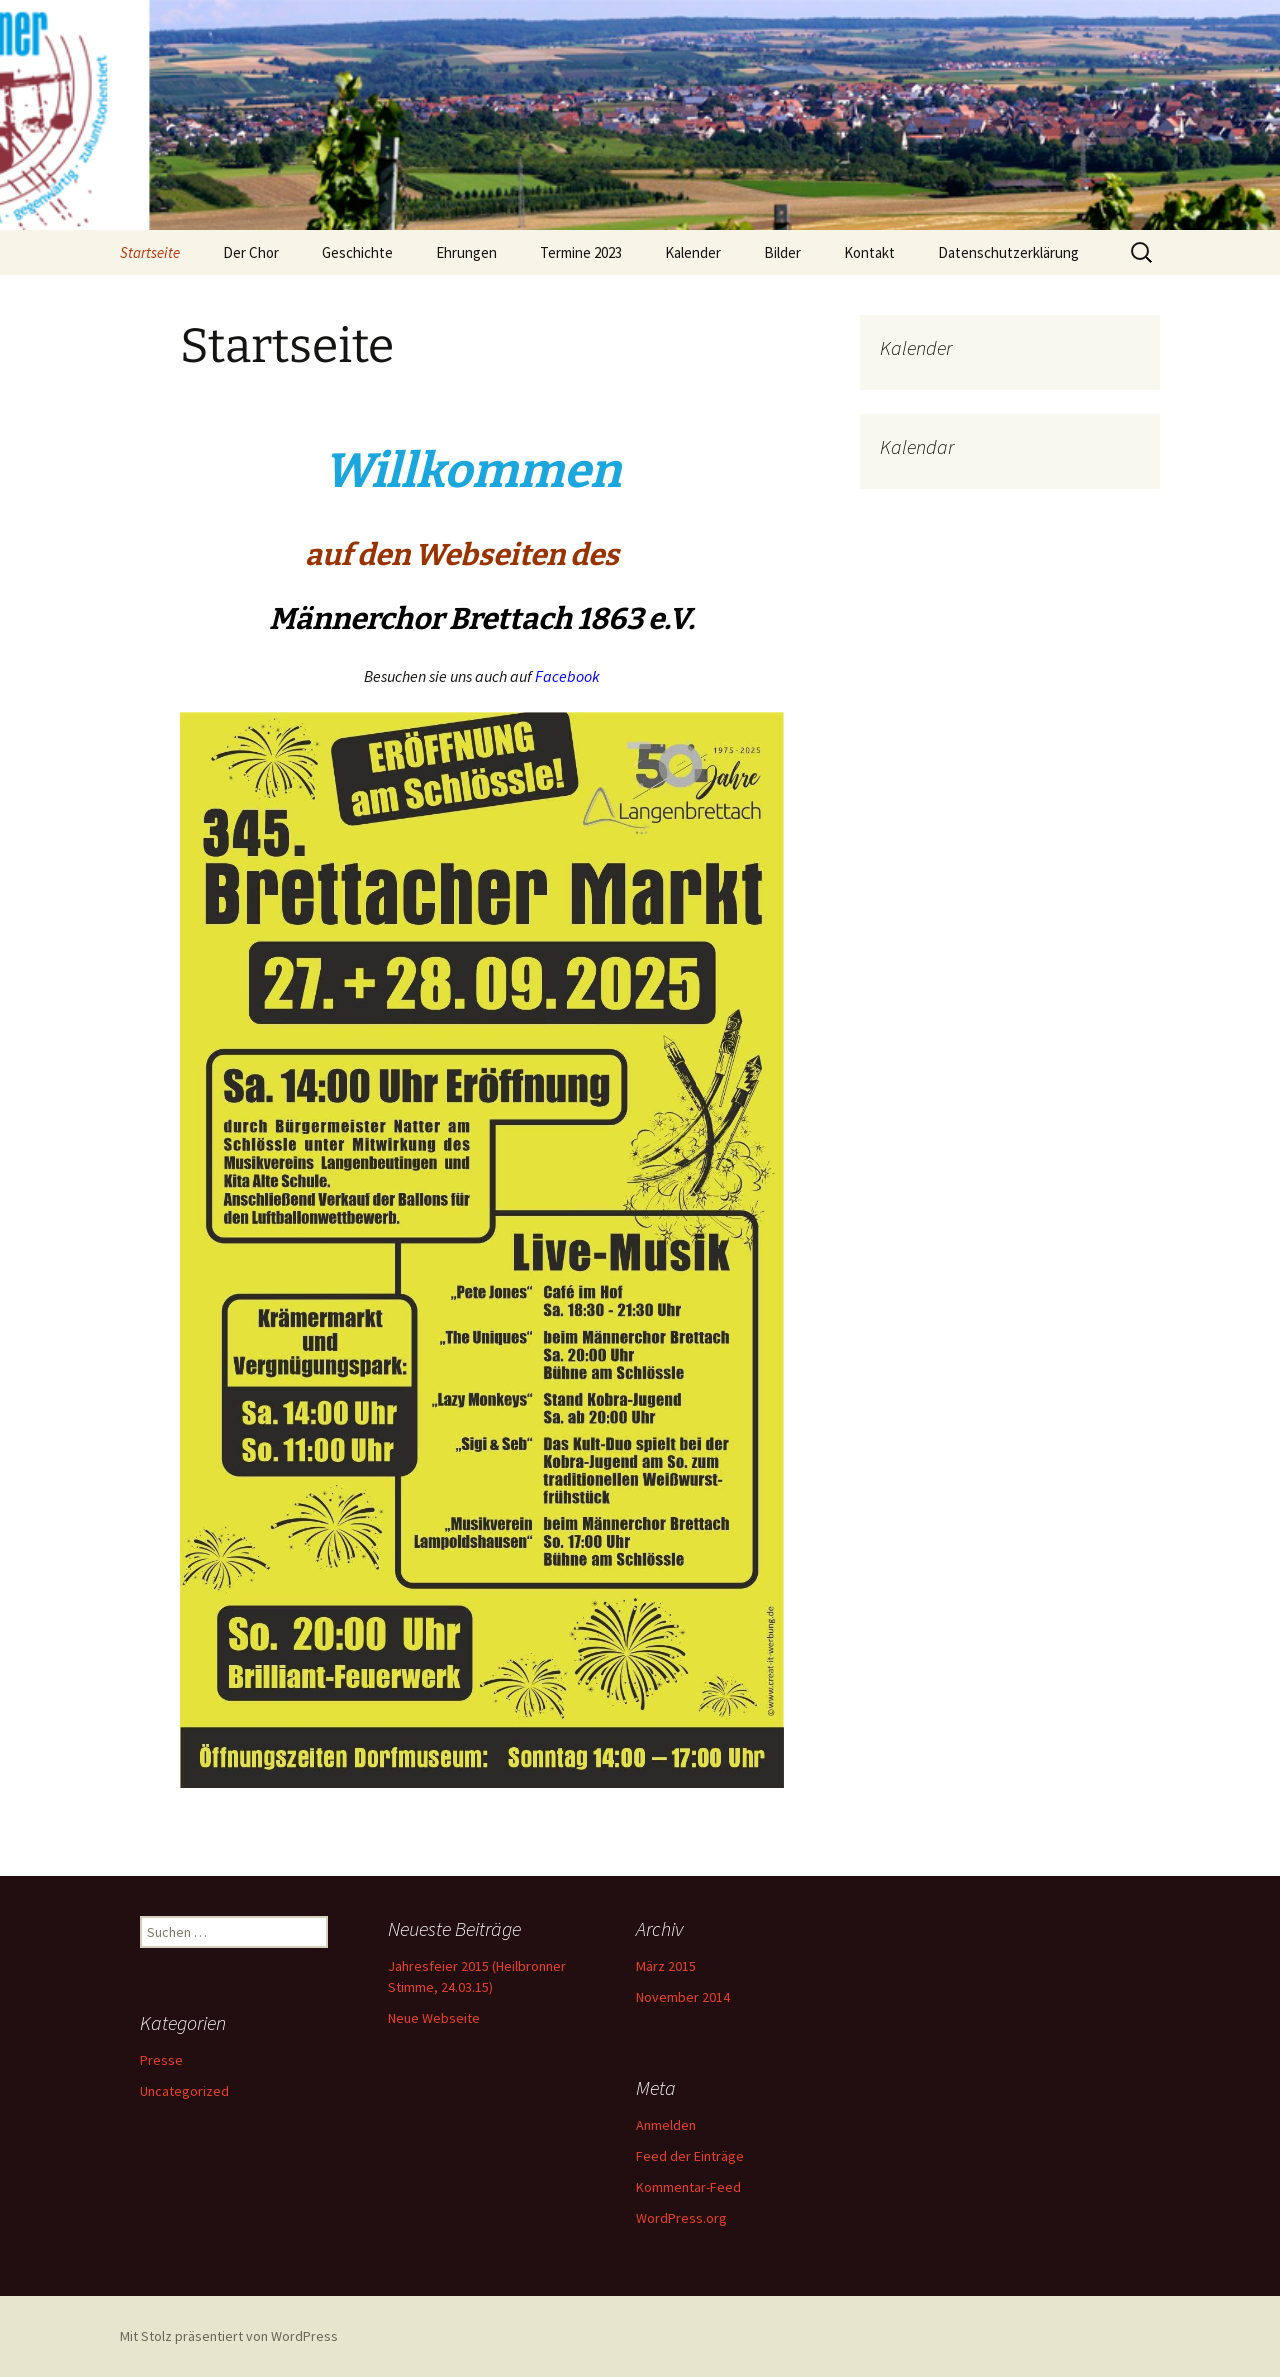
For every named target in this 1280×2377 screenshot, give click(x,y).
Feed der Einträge (690, 2156)
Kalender (693, 252)
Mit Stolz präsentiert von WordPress (229, 2336)
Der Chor (251, 252)
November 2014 (683, 1997)
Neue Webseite (434, 2018)
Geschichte (357, 252)
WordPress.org (681, 2218)
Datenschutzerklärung (1008, 252)
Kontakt (869, 252)
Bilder (782, 252)
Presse (161, 2060)
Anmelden (666, 2125)
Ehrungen (466, 252)
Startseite (150, 252)
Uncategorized (184, 2091)
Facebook (567, 676)
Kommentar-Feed (688, 2187)
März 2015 (666, 1966)
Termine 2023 (581, 252)
